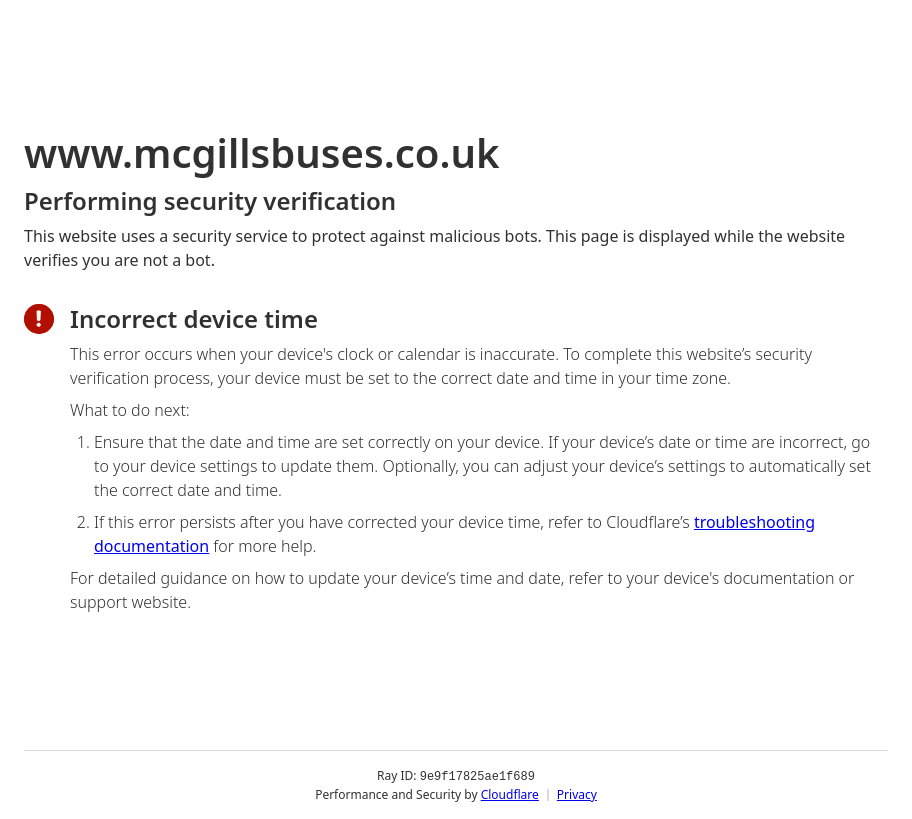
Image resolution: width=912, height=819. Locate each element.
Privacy (577, 793)
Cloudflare (510, 793)
